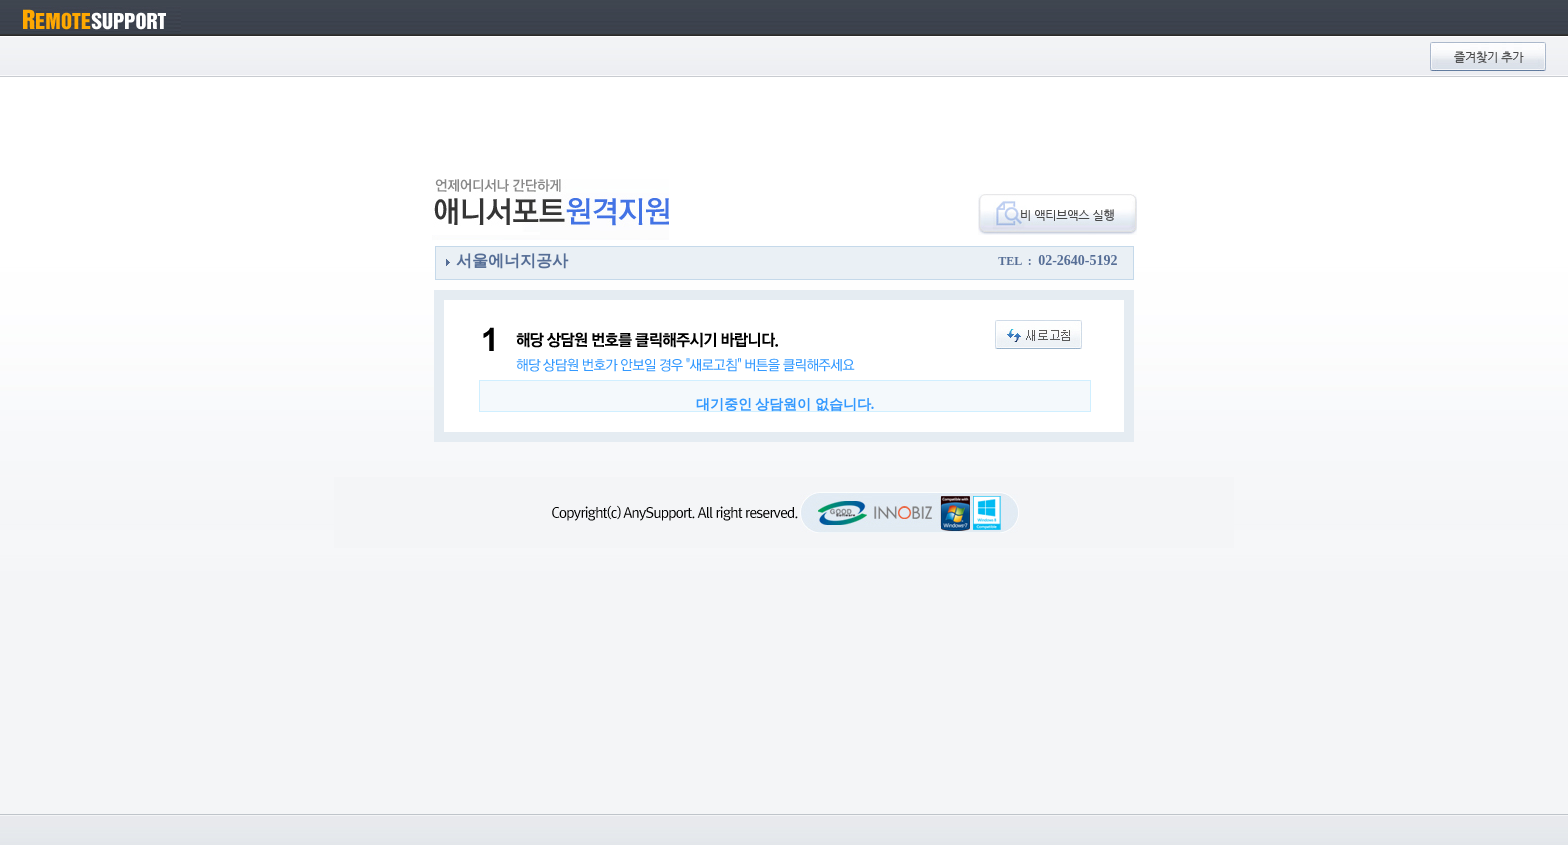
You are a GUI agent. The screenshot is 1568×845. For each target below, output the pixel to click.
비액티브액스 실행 (1057, 214)
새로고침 (1038, 334)
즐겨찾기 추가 (1488, 56)
